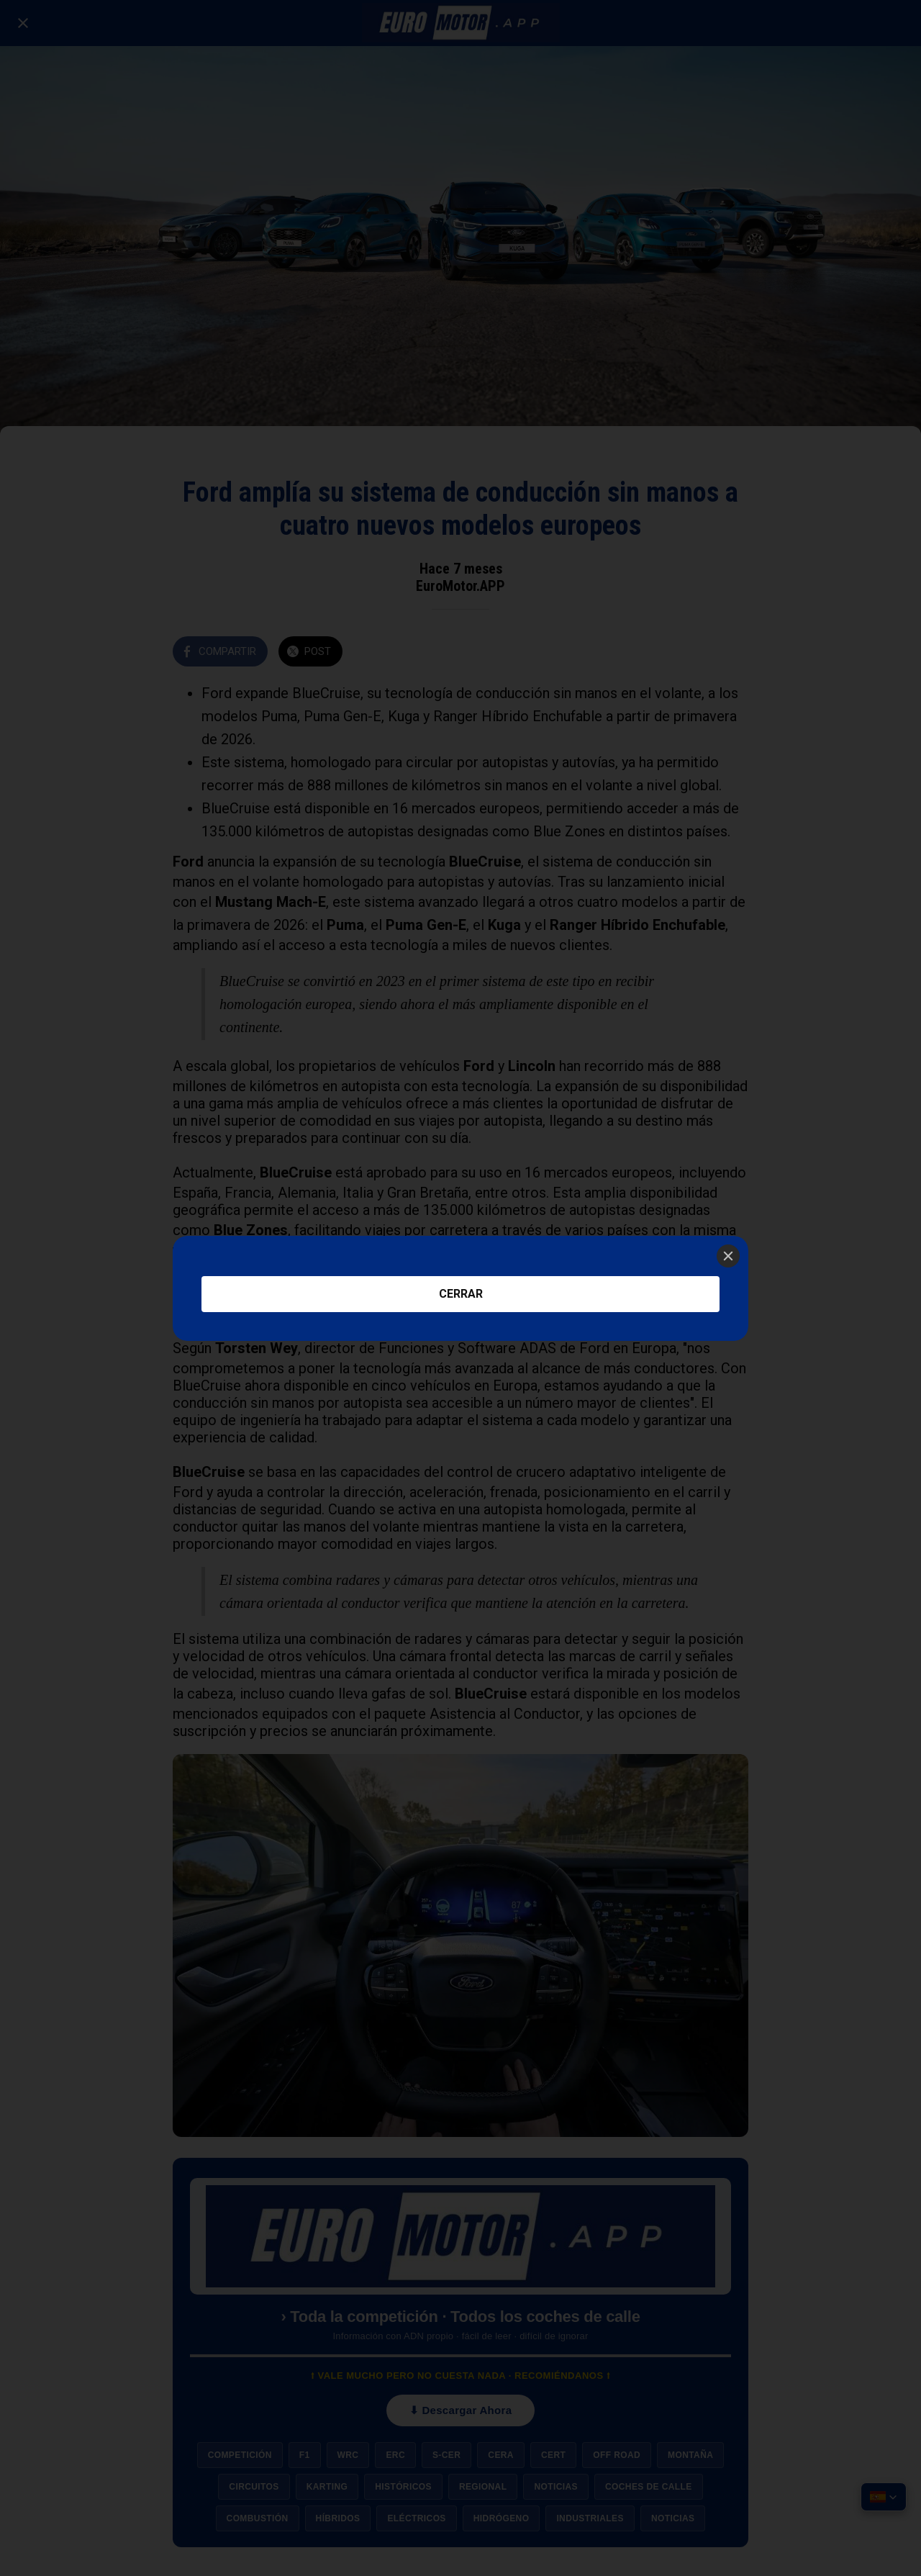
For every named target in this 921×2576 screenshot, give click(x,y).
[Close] (728, 1255)
